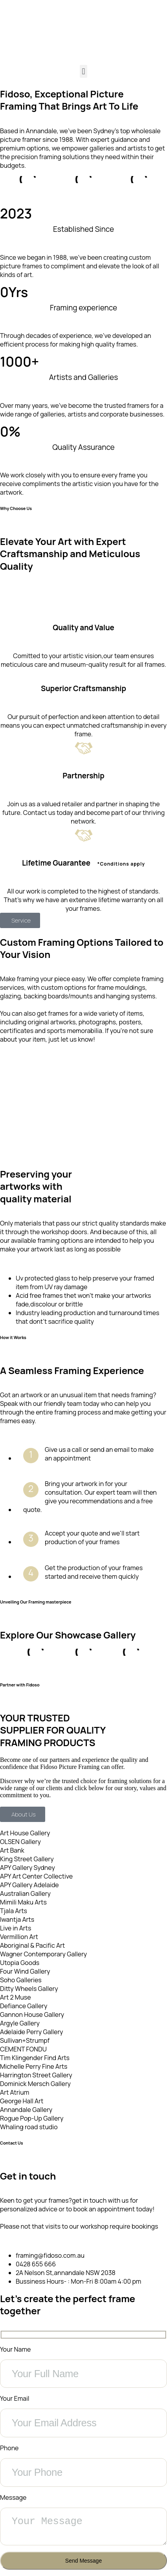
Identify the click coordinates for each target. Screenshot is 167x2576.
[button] (83, 71)
